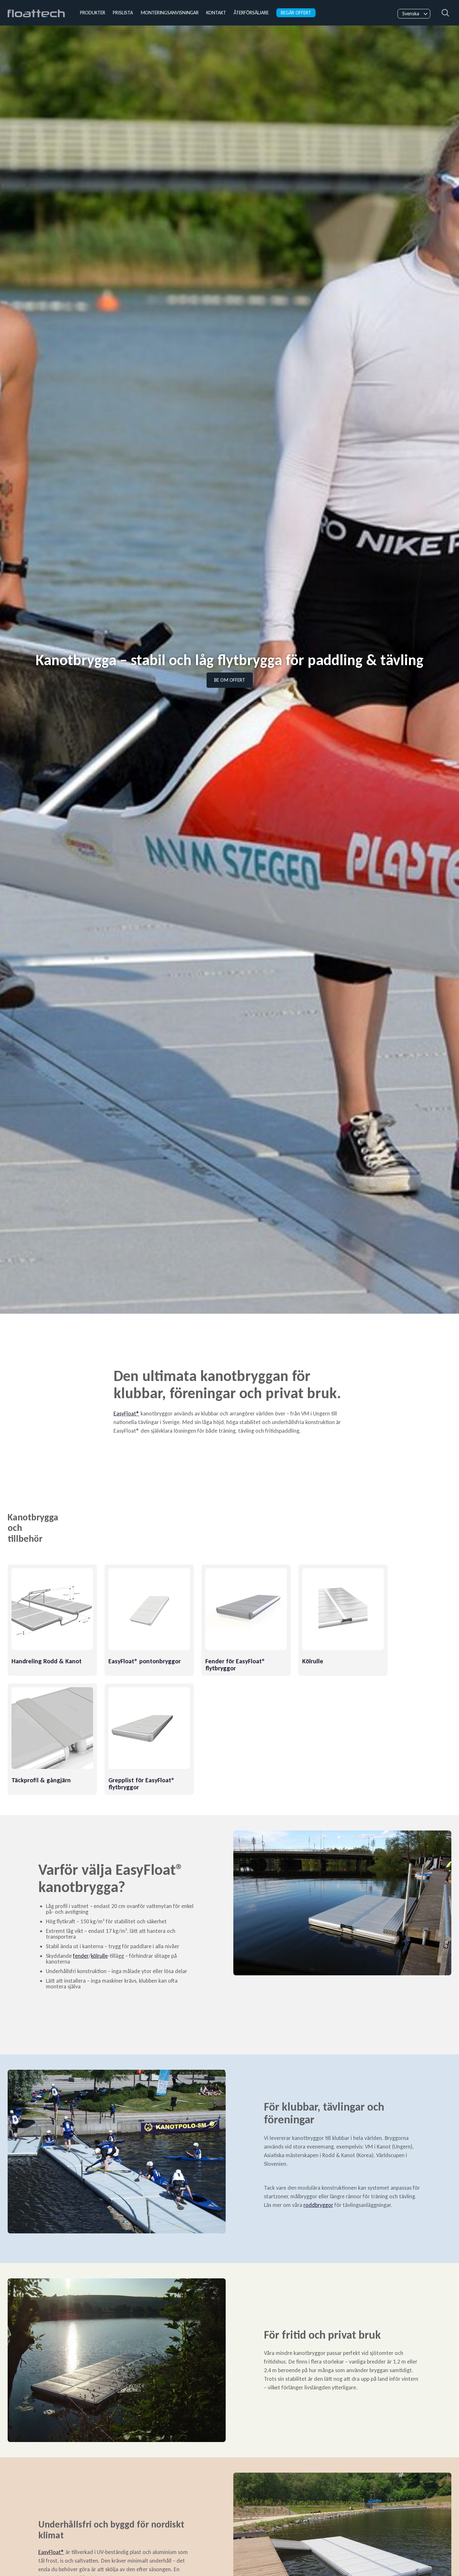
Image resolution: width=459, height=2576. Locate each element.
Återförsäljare (251, 13)
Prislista (123, 13)
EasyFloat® (126, 1413)
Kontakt (216, 13)
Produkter (92, 13)
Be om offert (229, 680)
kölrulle (99, 1955)
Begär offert (296, 13)
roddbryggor (318, 2205)
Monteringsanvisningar (170, 13)
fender (81, 1955)
